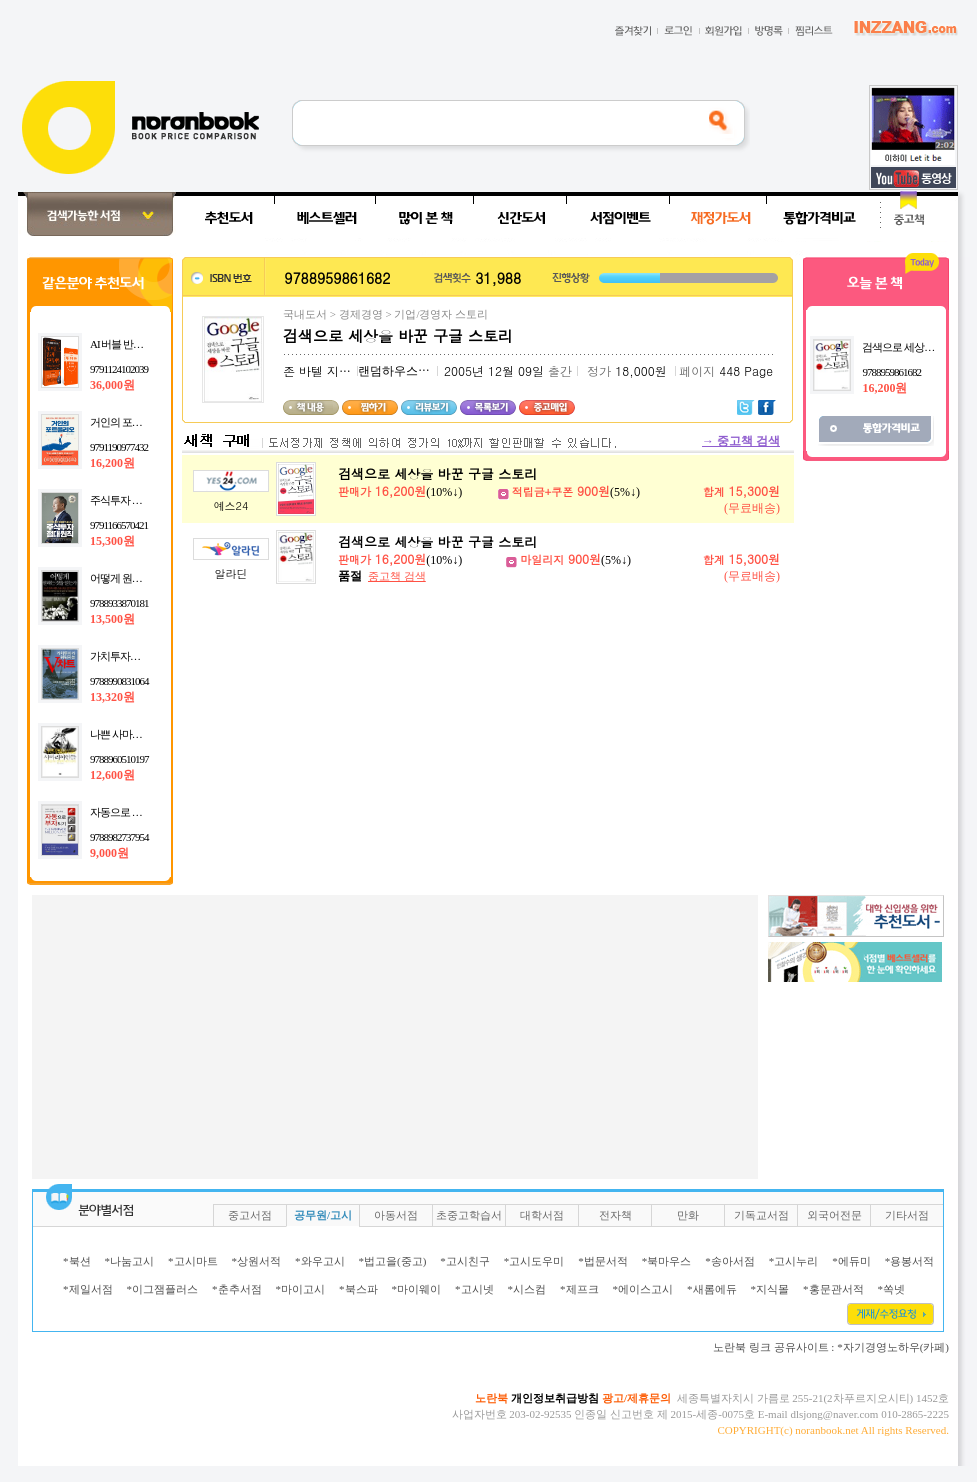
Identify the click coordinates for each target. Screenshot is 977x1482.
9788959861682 (891, 372)
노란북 (491, 1398)
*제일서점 (88, 1289)
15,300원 (112, 541)
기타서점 (907, 1215)
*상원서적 (257, 1261)
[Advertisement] (362, 1035)
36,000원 (112, 385)
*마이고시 (301, 1289)
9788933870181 (119, 603)
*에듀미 (851, 1261)
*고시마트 (193, 1261)
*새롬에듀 (712, 1289)
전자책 (615, 1215)
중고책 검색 (741, 441)
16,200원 (112, 463)
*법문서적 (603, 1261)
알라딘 (231, 573)
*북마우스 (667, 1261)
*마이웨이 (417, 1289)
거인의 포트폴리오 (131, 422)
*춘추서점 (237, 1289)
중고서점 (250, 1215)
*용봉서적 (910, 1261)
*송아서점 (730, 1261)
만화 (688, 1215)
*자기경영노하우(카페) (893, 1347)
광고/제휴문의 (636, 1398)
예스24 (231, 505)
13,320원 (112, 697)
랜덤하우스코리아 (406, 371)
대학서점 (542, 1215)
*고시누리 (794, 1261)
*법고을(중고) (393, 1261)
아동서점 (396, 1215)
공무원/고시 (323, 1215)
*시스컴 (527, 1289)
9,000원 (109, 853)
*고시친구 (465, 1261)
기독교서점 (761, 1215)
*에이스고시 (643, 1289)
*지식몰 (770, 1289)
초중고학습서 (469, 1215)
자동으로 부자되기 (131, 812)
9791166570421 (119, 525)
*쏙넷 (892, 1289)
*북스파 (358, 1289)
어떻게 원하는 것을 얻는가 (147, 578)
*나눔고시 (130, 1261)
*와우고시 (320, 1261)
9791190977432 (119, 447)
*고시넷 (474, 1289)
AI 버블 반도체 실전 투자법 (148, 344)
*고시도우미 (534, 1261)
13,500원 (112, 619)
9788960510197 (119, 759)
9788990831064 (119, 681)
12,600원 (112, 775)
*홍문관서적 (833, 1289)
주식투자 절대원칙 (131, 500)
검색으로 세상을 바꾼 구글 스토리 (437, 473)
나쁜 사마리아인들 (131, 734)
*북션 (77, 1261)
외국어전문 (834, 1215)
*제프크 (579, 1289)
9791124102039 (119, 369)
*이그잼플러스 (163, 1289)
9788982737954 (119, 837)
